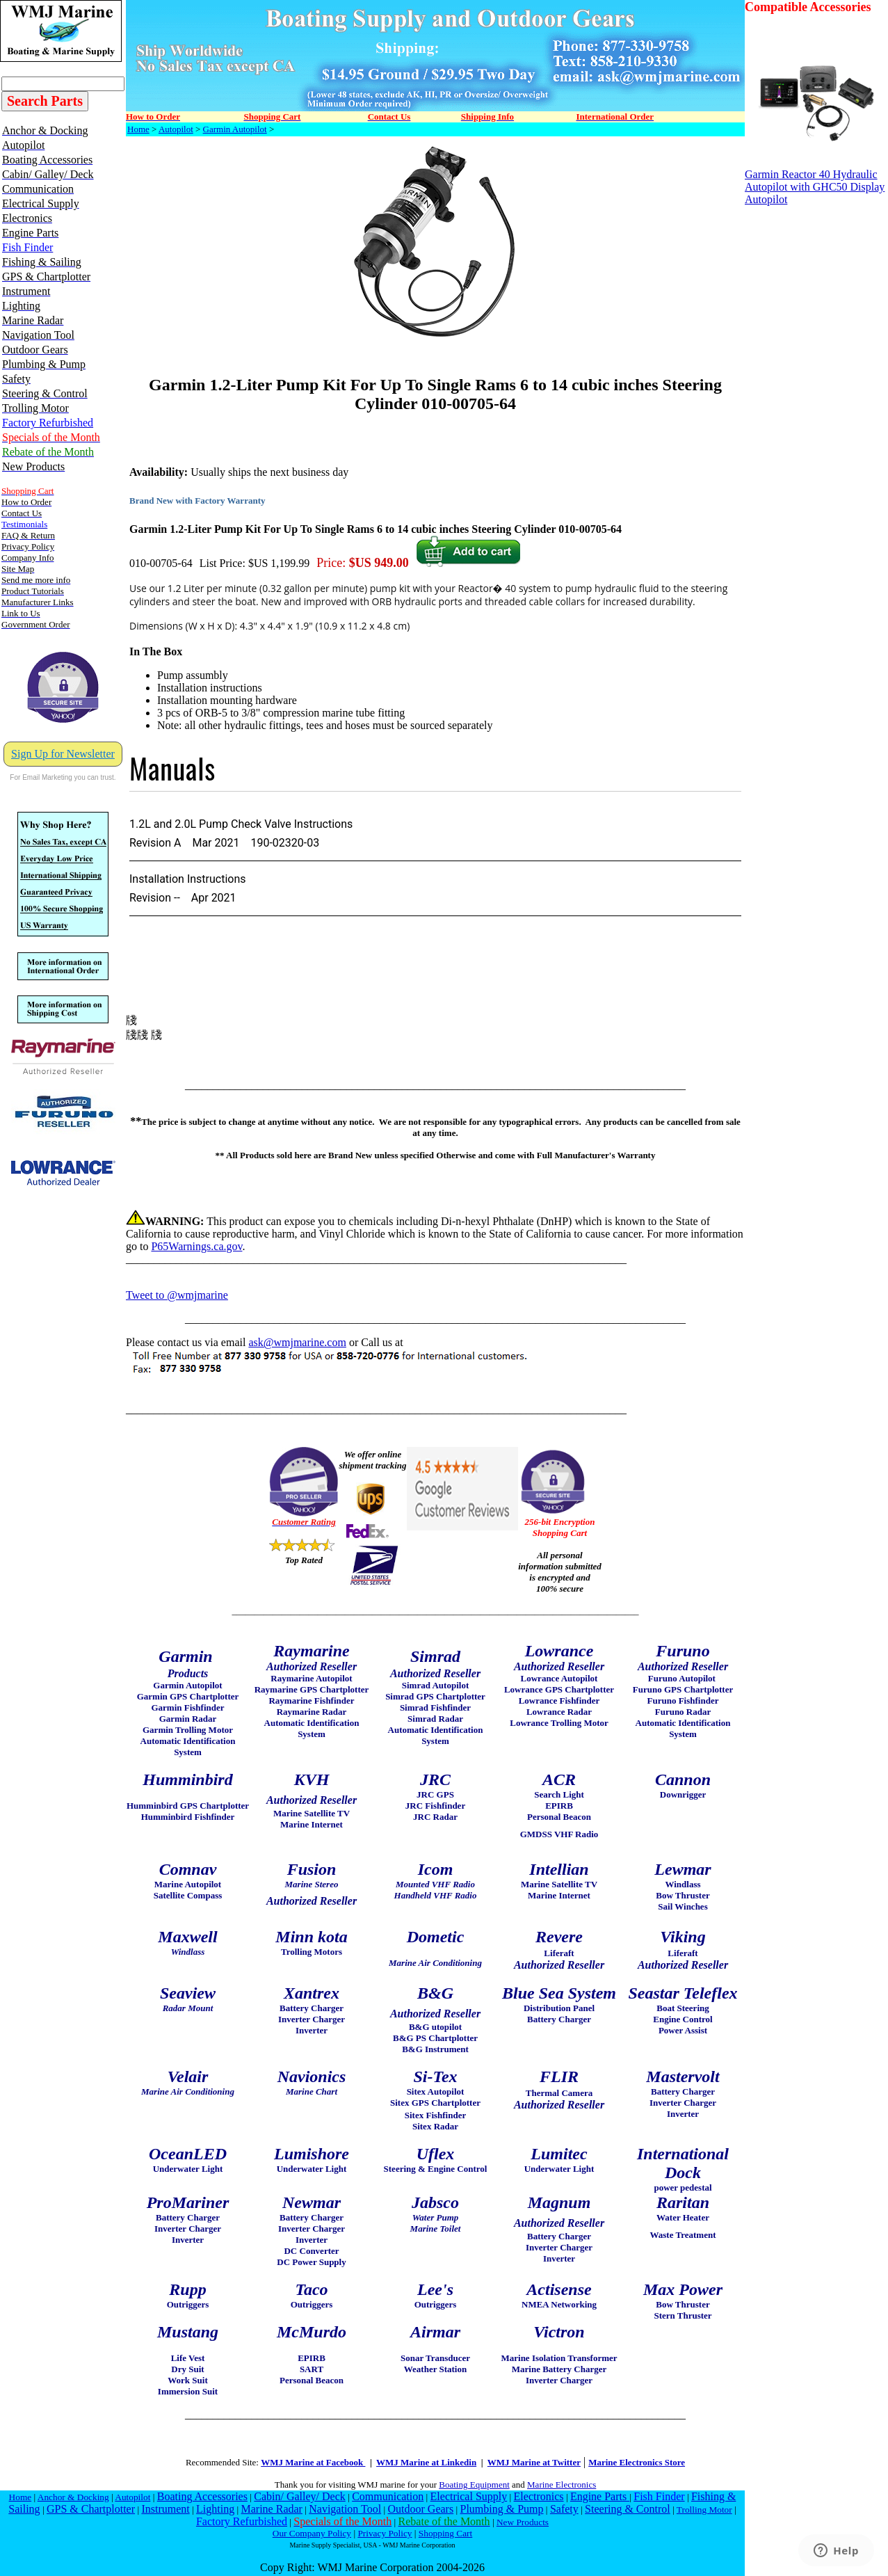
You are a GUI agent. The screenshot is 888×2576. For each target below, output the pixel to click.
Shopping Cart (445, 2533)
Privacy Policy (384, 2533)
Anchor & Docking (73, 2497)
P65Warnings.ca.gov (196, 1246)
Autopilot (176, 129)
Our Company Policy (312, 2533)
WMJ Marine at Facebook (313, 2462)
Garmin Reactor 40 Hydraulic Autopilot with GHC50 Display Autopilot (815, 182)
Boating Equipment (474, 2484)
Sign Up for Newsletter (63, 754)
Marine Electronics (561, 2484)
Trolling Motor (704, 2509)
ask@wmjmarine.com (297, 1342)
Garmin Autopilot (235, 129)
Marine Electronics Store (636, 2462)
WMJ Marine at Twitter (534, 2462)
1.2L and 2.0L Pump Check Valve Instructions (241, 824)
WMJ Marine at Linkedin (426, 2462)
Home (138, 129)
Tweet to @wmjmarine (177, 1295)
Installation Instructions (187, 879)
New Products (523, 2522)
